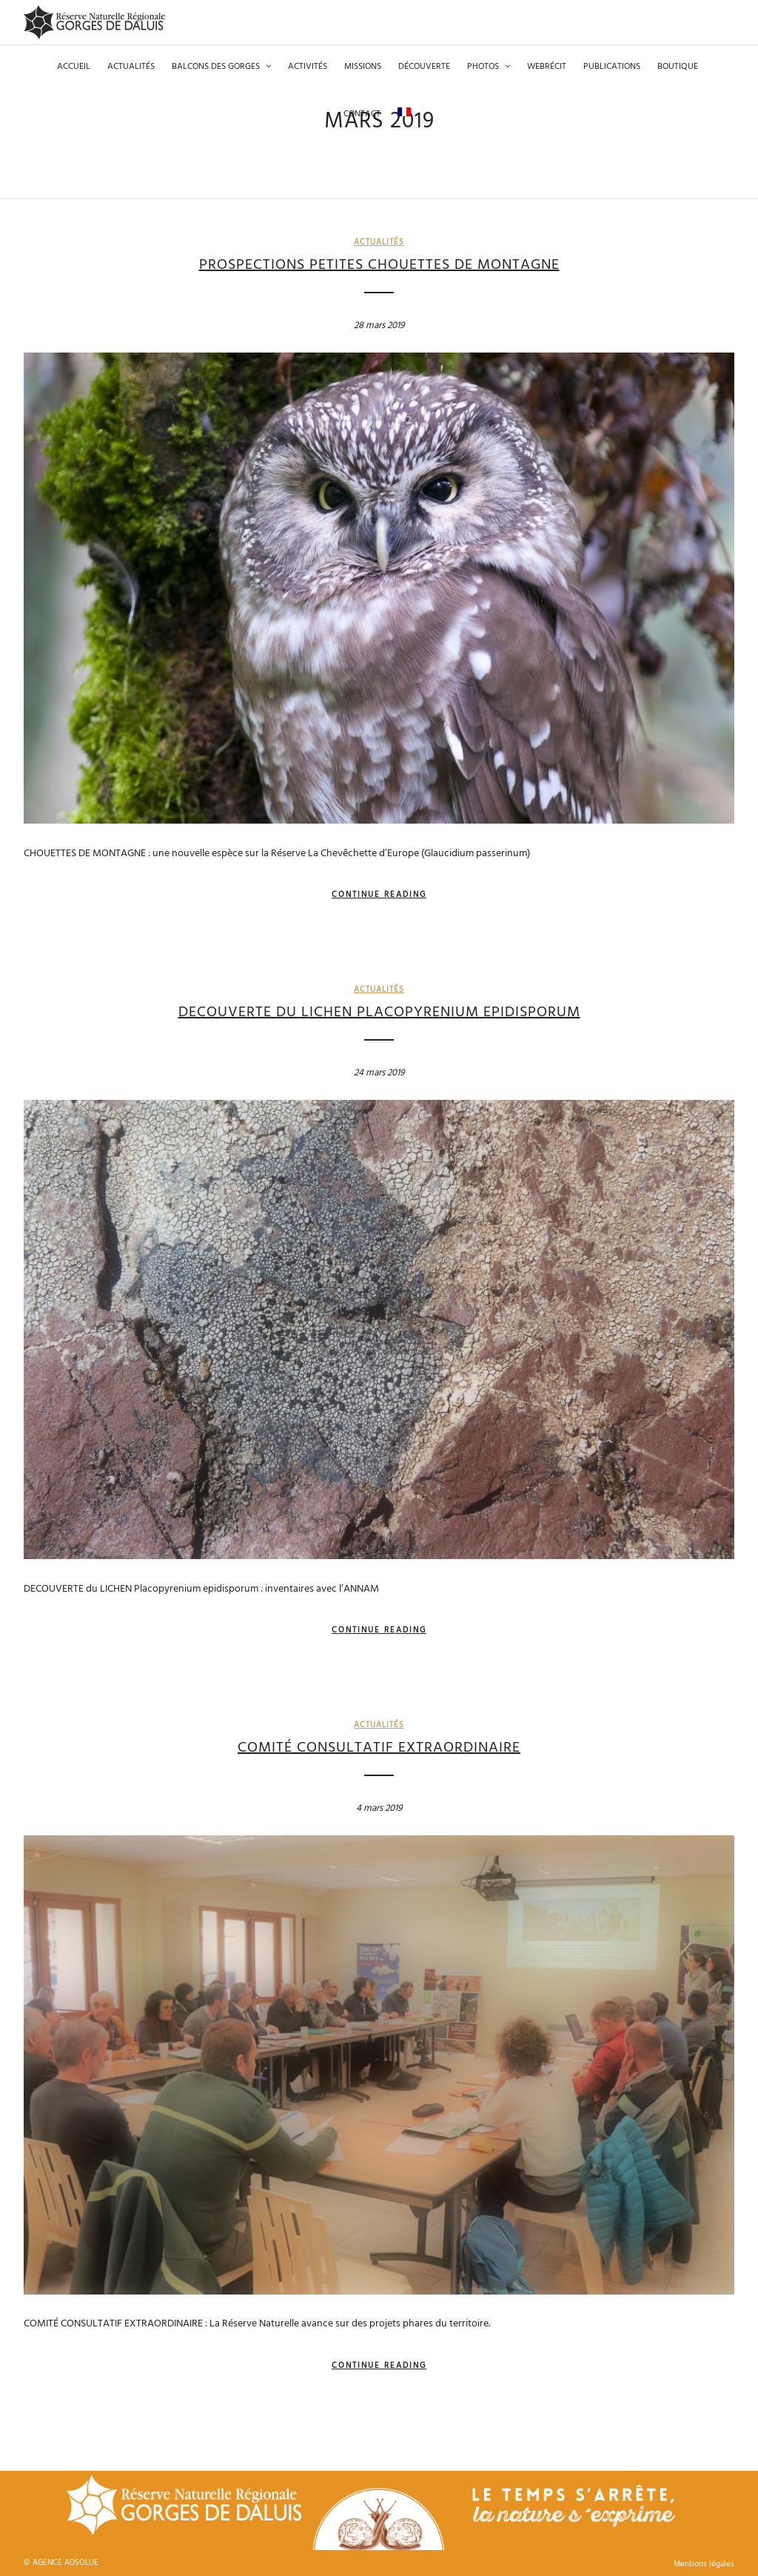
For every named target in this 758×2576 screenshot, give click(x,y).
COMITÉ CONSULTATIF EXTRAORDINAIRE (379, 1736)
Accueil (73, 66)
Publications (611, 66)
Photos (483, 66)
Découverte (424, 66)
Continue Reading (379, 883)
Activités (307, 66)
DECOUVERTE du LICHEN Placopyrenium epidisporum (379, 1000)
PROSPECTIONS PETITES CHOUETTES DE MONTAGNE (379, 265)
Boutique (677, 66)
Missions (362, 66)
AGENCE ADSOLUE (65, 2550)
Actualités (131, 66)
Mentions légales (704, 2552)
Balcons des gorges (216, 66)
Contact (361, 114)
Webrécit (546, 66)
